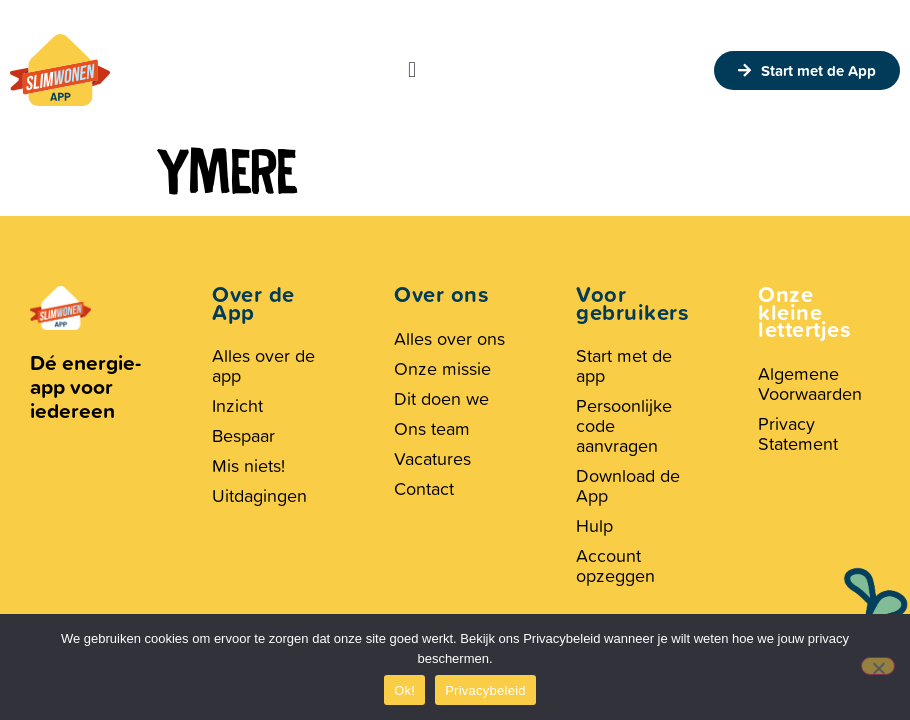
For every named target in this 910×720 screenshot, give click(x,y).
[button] (411, 70)
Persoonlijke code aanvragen (624, 425)
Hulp (594, 525)
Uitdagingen (259, 495)
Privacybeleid (485, 690)
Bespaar (243, 435)
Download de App (628, 485)
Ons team (432, 428)
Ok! (404, 690)
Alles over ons (449, 338)
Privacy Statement (798, 433)
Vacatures (432, 458)
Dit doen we (441, 398)
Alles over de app (263, 365)
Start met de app (624, 365)
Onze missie (442, 368)
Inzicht (237, 405)
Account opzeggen (615, 565)
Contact (424, 488)
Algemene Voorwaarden (810, 383)
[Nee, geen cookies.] (878, 666)
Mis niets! (248, 465)
